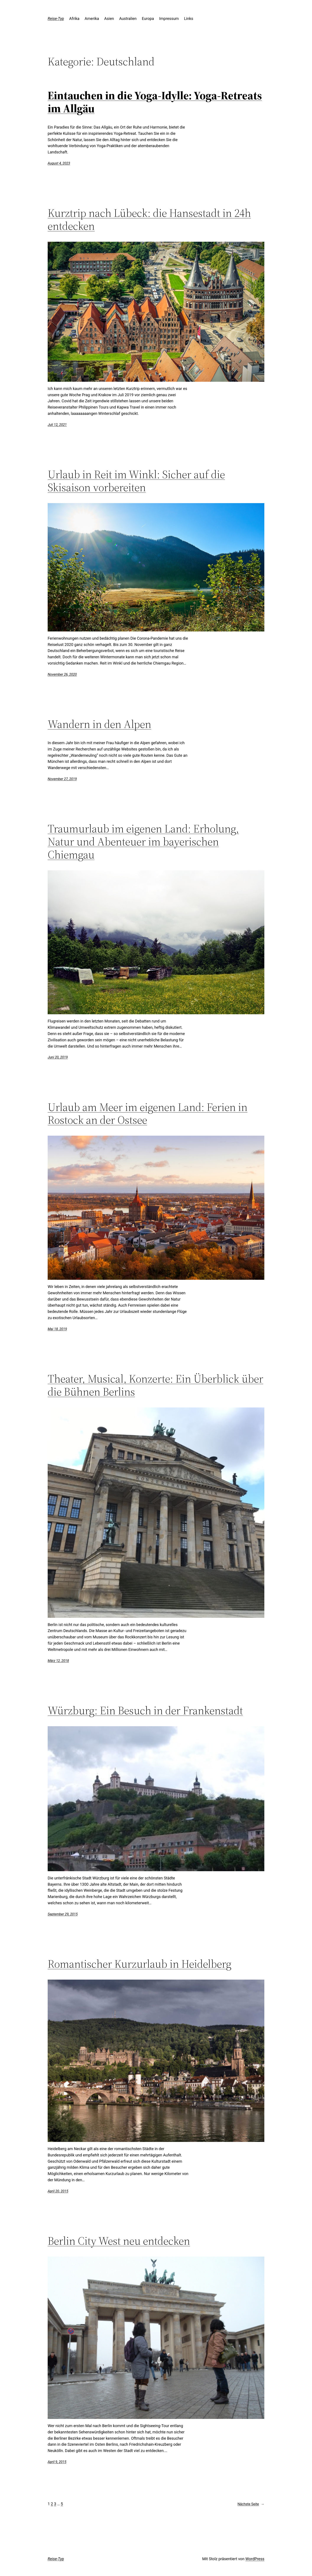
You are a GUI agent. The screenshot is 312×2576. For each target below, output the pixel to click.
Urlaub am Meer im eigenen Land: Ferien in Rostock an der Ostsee (147, 1114)
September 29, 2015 (63, 1914)
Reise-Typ (56, 18)
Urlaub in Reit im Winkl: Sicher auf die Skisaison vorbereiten (136, 481)
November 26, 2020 (62, 674)
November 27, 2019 (62, 779)
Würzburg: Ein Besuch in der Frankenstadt (145, 1710)
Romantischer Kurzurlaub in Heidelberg (139, 1963)
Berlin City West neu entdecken (119, 2240)
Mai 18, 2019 (57, 1329)
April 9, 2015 (57, 2462)
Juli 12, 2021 (57, 425)
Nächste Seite (250, 2504)
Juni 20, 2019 (58, 1057)
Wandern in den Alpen (99, 724)
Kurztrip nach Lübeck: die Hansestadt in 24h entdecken (149, 219)
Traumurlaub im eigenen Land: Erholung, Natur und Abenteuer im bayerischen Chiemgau (143, 841)
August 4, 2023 (59, 163)
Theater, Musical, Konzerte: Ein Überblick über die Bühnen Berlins (155, 1385)
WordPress (254, 2559)
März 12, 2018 (58, 1661)
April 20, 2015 (58, 2191)
